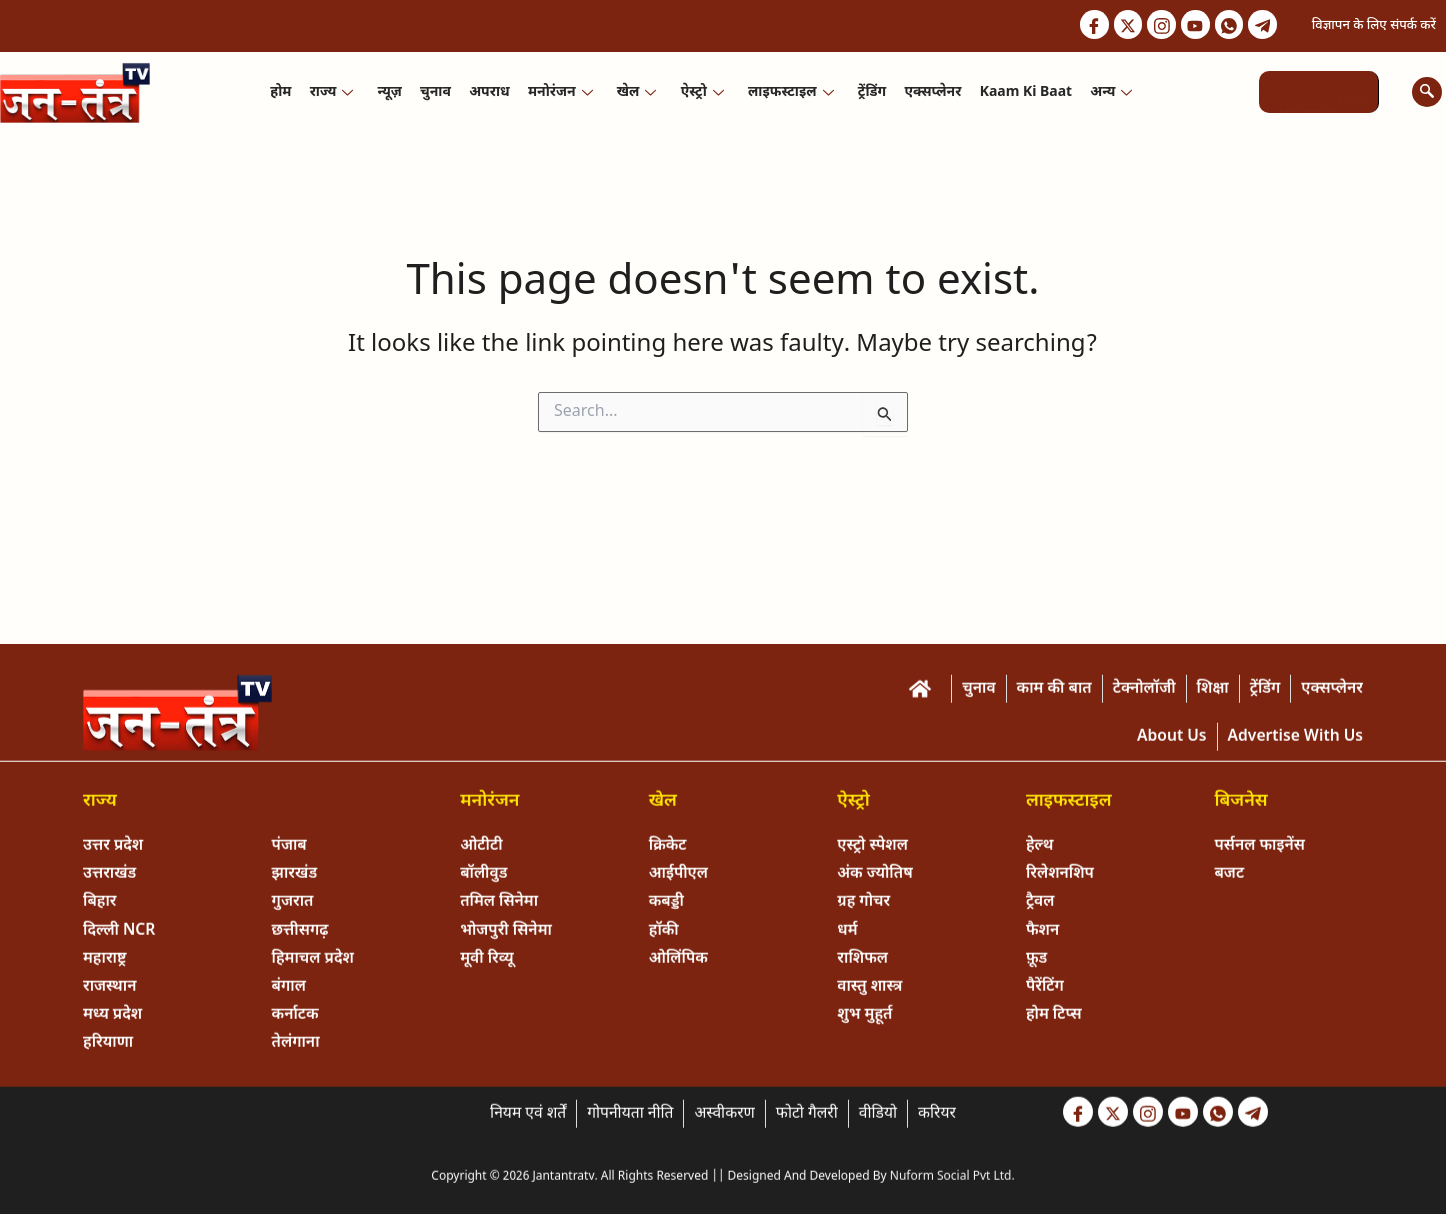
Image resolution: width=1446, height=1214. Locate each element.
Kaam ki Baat (1024, 92)
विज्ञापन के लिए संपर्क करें (1374, 25)
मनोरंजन (560, 92)
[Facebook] (1087, 25)
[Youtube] (1192, 25)
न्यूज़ (391, 92)
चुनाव (436, 92)
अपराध (490, 92)
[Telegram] (1262, 25)
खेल (637, 92)
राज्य (333, 92)
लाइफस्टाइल (791, 92)
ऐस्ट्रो (701, 92)
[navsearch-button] (1427, 92)
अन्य (1110, 92)
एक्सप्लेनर (931, 92)
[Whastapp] (1227, 25)
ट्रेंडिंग (871, 92)
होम (282, 92)
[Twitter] (1122, 25)
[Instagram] (1157, 25)
